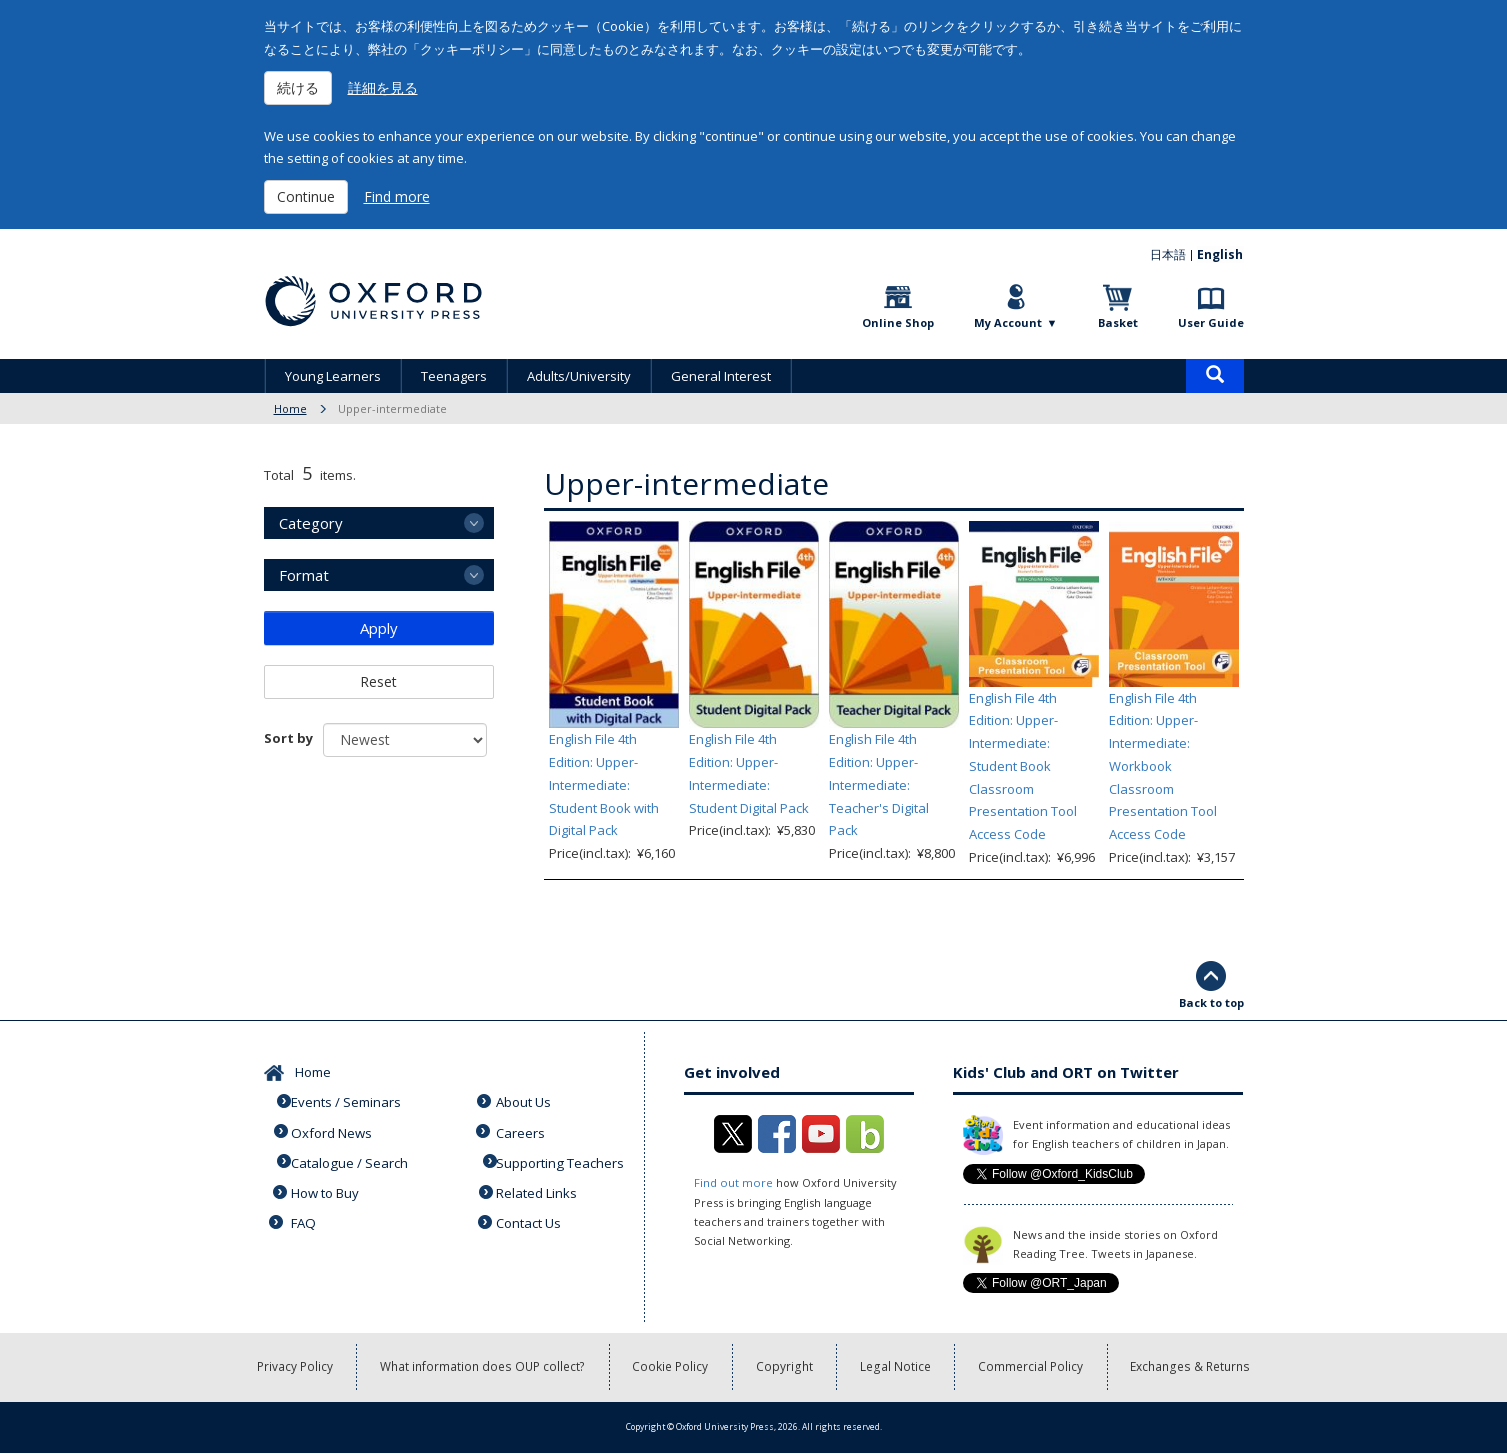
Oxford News (334, 1129)
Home (290, 408)
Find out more (732, 1182)
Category (311, 523)
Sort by (288, 738)
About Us (526, 1100)
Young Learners (333, 376)
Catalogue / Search (352, 1158)
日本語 (1169, 254)
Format (304, 575)
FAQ (306, 1215)
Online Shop (898, 322)
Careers (523, 1129)
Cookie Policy (672, 1367)
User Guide (1211, 322)
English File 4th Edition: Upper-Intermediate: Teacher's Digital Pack (879, 784)
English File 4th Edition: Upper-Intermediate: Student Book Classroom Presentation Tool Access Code (1023, 766)
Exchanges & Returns (1191, 1367)
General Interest (721, 376)
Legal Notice (897, 1367)
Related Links (539, 1187)
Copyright (786, 1367)
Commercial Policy (1032, 1367)
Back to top (1211, 1002)
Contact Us (531, 1215)
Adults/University (579, 376)
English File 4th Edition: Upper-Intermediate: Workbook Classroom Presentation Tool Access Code (1163, 766)
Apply (379, 628)
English (1221, 254)
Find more (397, 196)
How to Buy (328, 1187)
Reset (378, 681)
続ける (298, 87)
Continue (306, 196)
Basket (1118, 322)
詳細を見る (383, 87)
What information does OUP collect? (483, 1367)
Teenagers (454, 376)
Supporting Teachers (562, 1158)
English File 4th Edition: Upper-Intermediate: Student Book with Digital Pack (604, 784)
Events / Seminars (349, 1100)
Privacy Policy (295, 1367)
